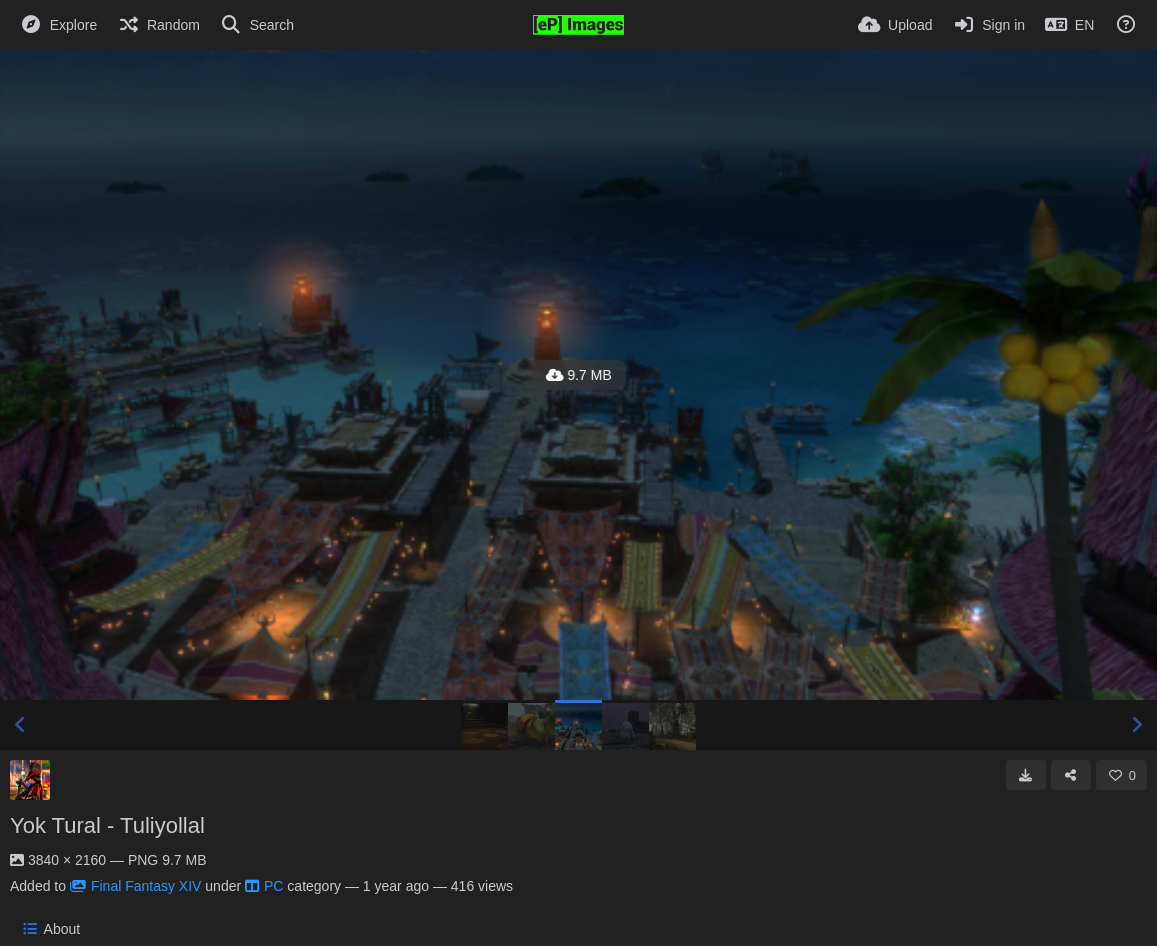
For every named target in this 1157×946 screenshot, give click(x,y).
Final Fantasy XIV (136, 886)
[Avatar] (30, 780)
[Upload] (895, 25)
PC (264, 886)
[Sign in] (988, 25)
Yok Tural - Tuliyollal (107, 825)
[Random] (158, 25)
